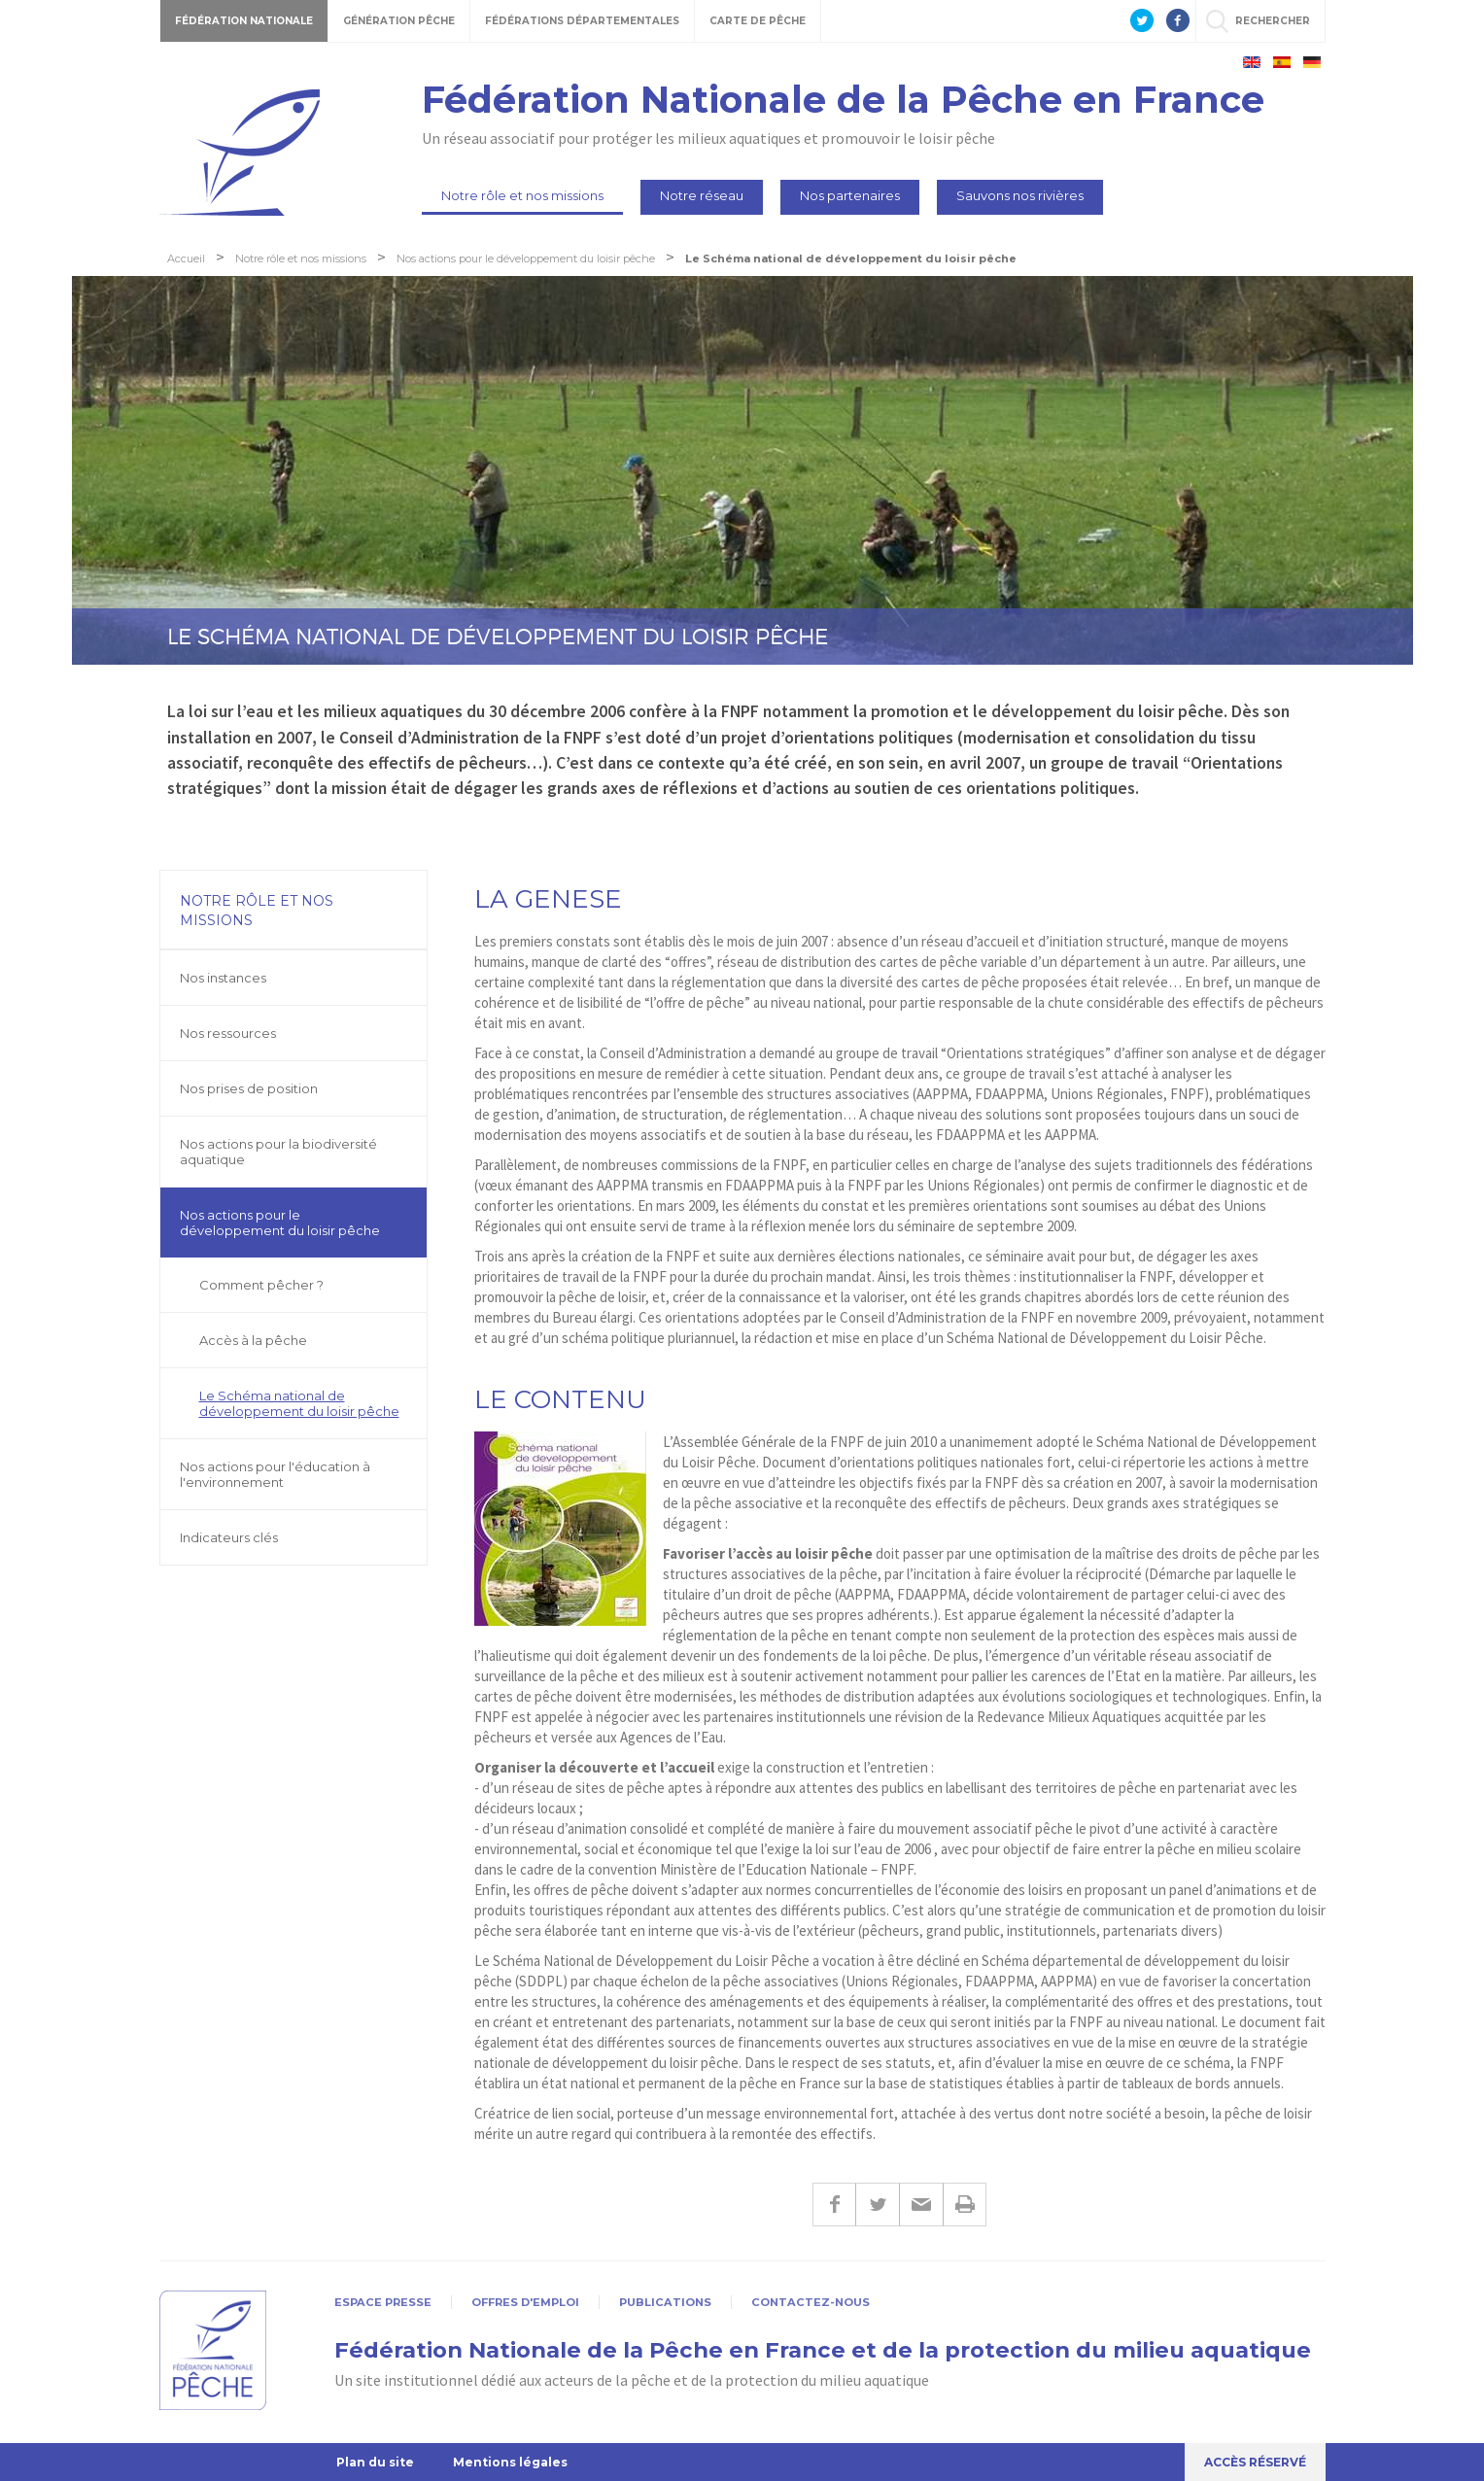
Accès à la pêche (253, 1340)
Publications (665, 2302)
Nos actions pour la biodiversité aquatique (278, 1151)
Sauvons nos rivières (1020, 195)
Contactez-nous (810, 2302)
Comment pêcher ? (261, 1284)
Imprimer (964, 2204)
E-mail (921, 2204)
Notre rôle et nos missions (522, 195)
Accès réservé (1255, 2462)
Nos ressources (228, 1033)
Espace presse (382, 2302)
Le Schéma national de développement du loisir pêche (299, 1403)
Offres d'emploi (525, 2302)
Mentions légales (510, 2462)
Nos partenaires (850, 195)
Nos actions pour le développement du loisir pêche (280, 1222)
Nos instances (223, 977)
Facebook (833, 2204)
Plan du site (375, 2462)
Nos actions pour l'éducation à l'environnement (275, 1474)
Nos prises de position (249, 1088)
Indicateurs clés (229, 1537)
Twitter (877, 2204)
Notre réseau (701, 195)
